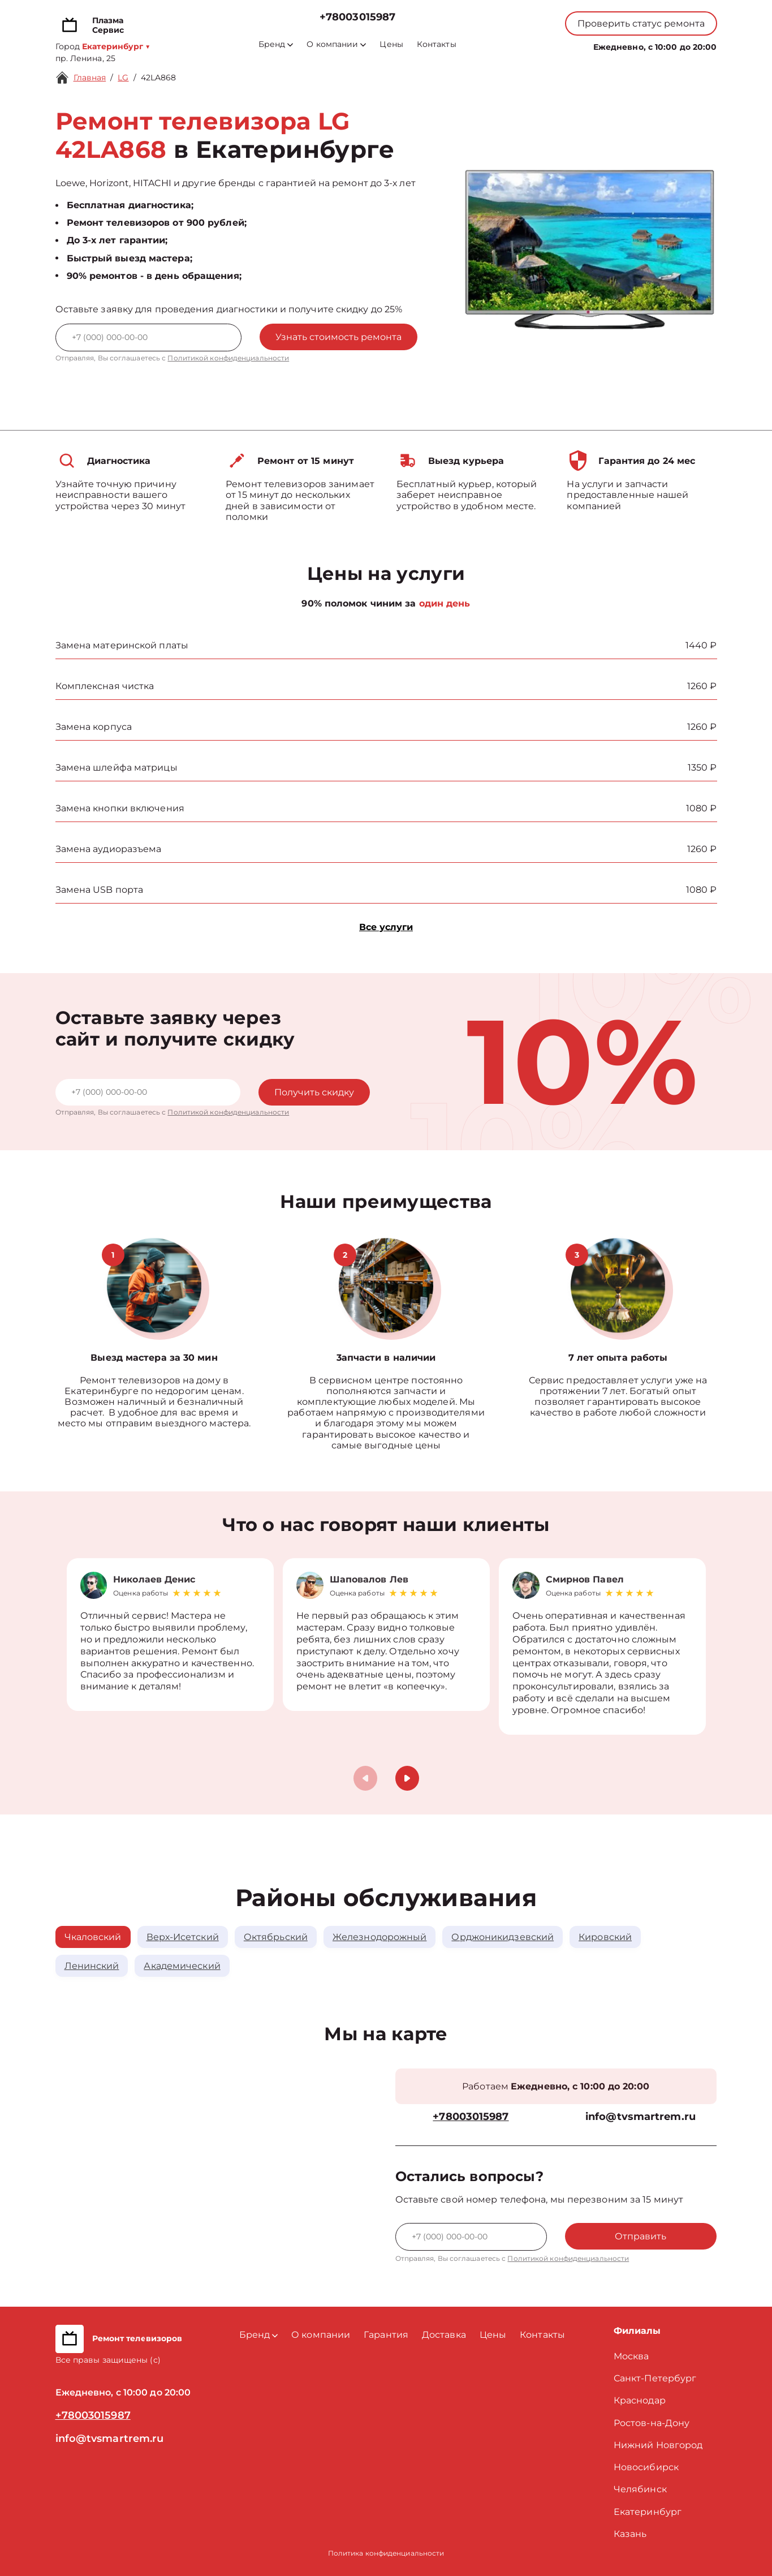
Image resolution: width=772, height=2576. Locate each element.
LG (123, 77)
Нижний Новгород (658, 2445)
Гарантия (386, 2334)
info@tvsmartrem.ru (640, 2117)
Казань (630, 2533)
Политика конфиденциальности (386, 2553)
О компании (336, 44)
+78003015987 (357, 17)
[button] (407, 1778)
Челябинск (640, 2489)
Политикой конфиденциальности (228, 358)
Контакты (436, 44)
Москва (631, 2356)
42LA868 (158, 77)
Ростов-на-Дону (651, 2423)
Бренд (275, 44)
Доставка (444, 2334)
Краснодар (640, 2400)
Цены (391, 44)
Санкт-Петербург (655, 2378)
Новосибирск (646, 2467)
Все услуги (386, 927)
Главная (90, 77)
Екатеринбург (648, 2511)
